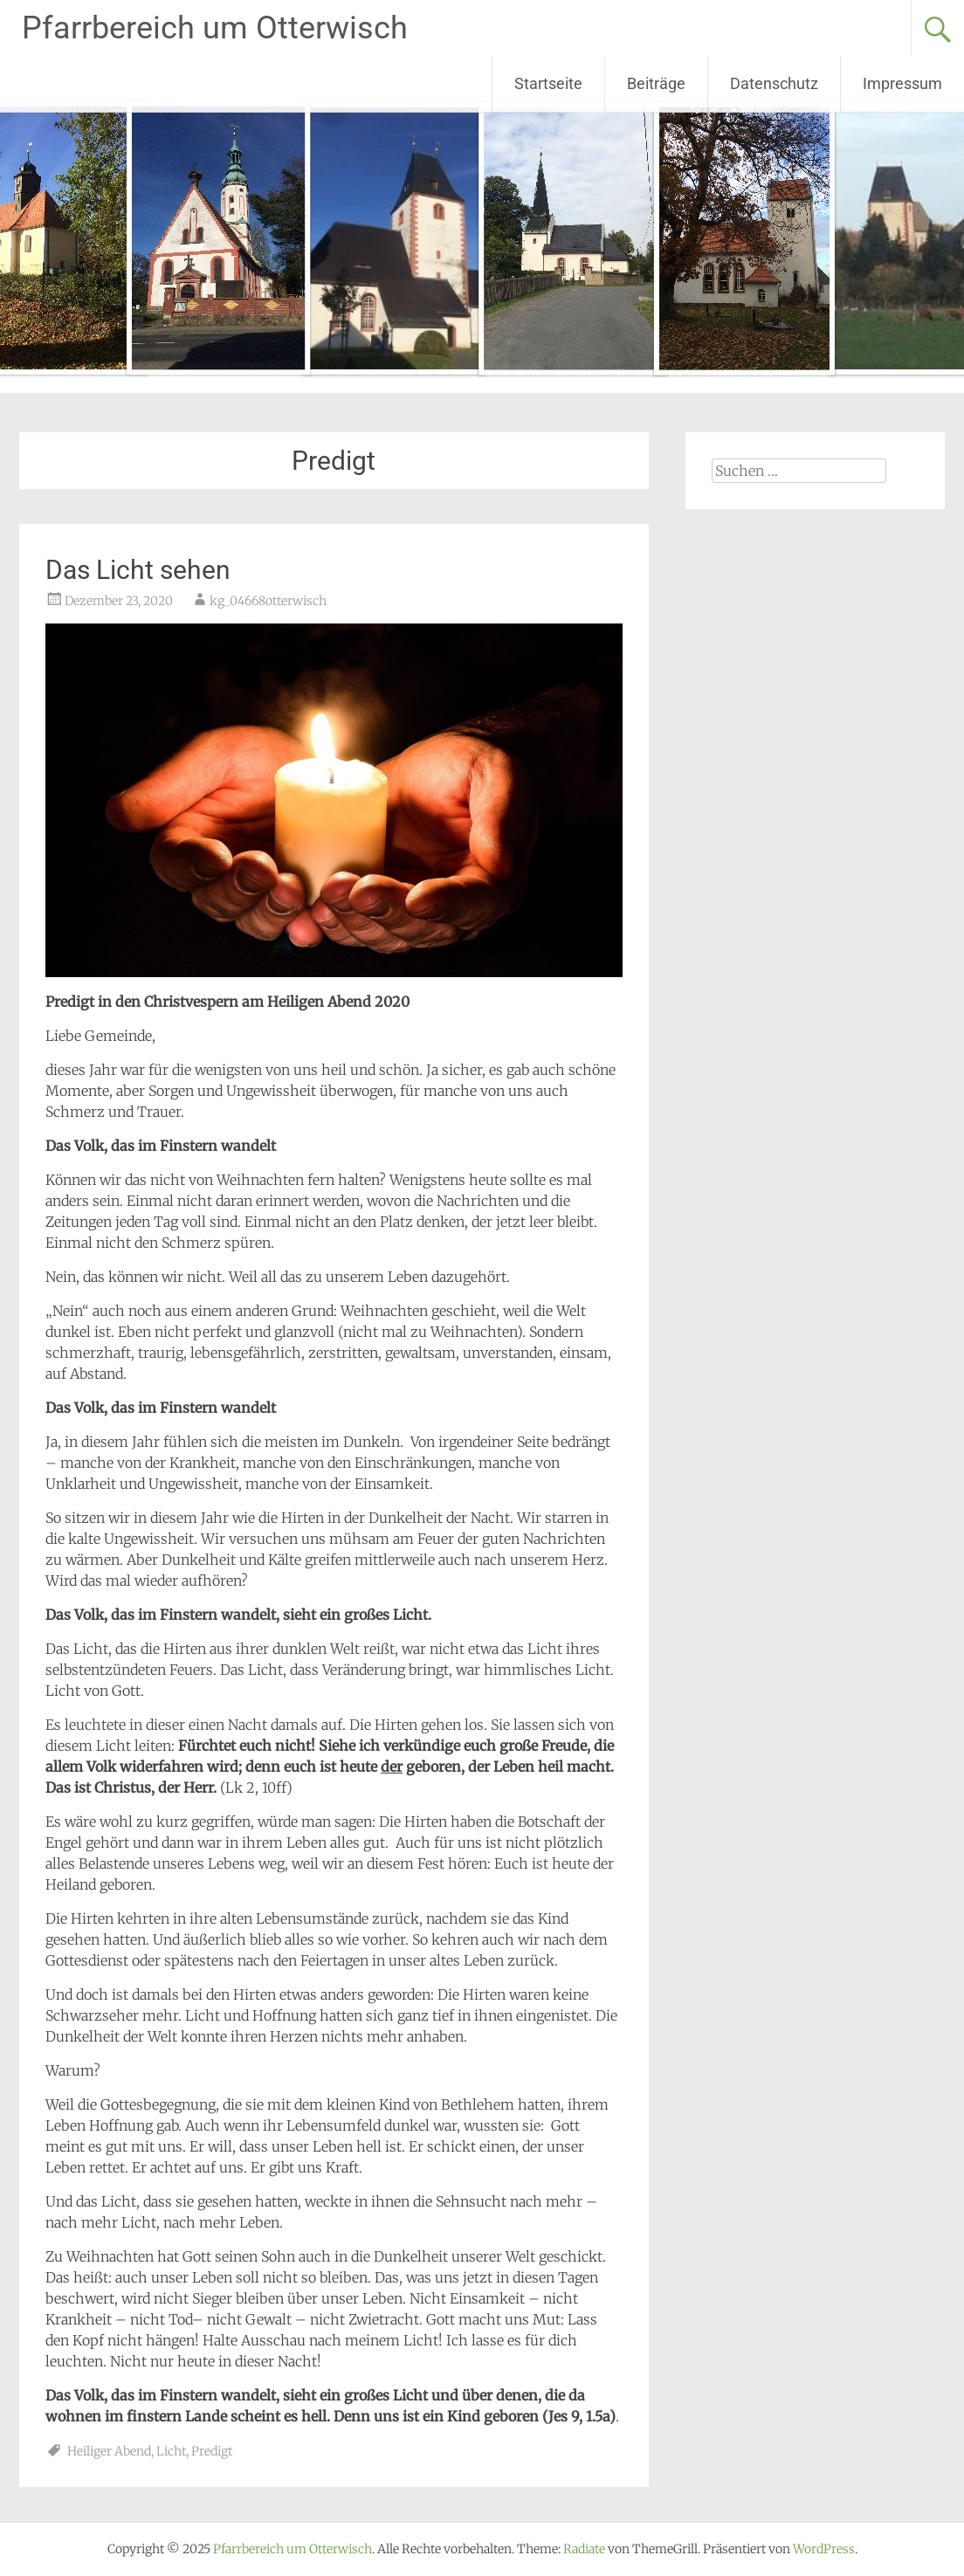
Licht (171, 2451)
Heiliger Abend (109, 2451)
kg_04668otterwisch (268, 601)
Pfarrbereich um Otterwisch (215, 28)
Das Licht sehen (138, 569)
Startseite (548, 83)
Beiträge (656, 83)
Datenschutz (774, 83)
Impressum (902, 83)
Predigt (211, 2451)
